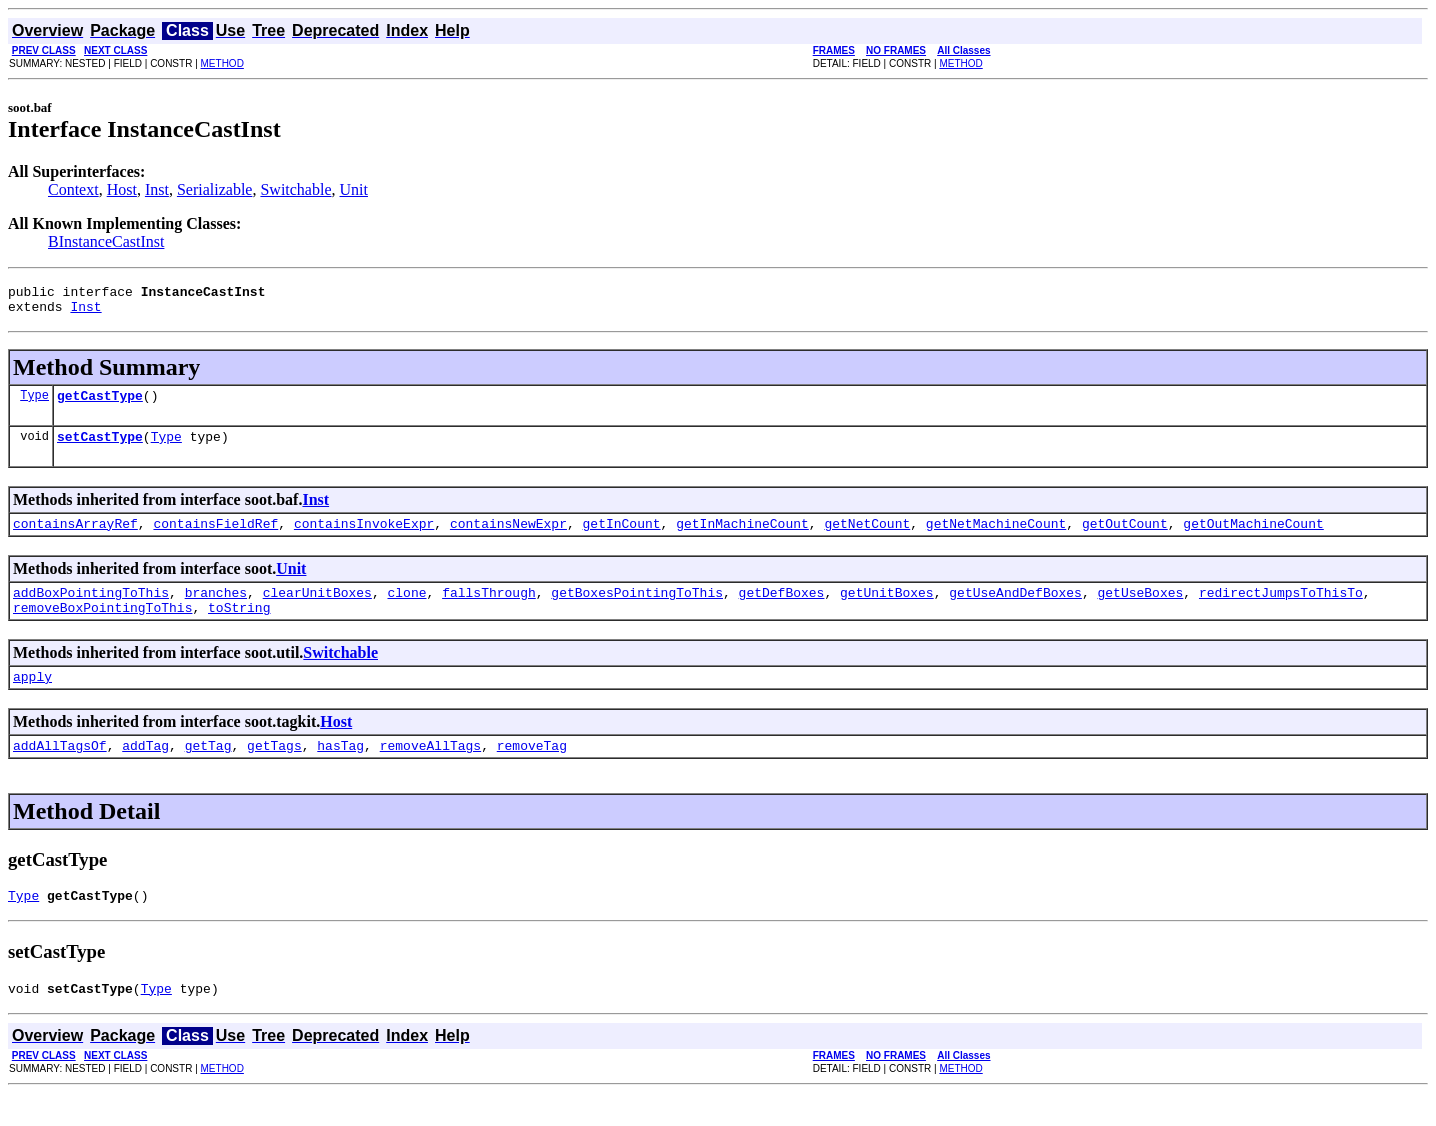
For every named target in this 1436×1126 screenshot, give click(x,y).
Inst (157, 189)
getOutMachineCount (1253, 538)
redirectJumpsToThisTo (1281, 610)
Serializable (215, 189)
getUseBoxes (1140, 610)
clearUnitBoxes (317, 610)
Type (34, 403)
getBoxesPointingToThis (637, 610)
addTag (145, 772)
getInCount (621, 538)
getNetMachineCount (996, 538)
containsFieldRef (215, 538)
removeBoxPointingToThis (102, 628)
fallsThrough (489, 610)
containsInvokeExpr (364, 538)
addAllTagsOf (60, 772)
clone (406, 610)
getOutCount (1125, 538)
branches (216, 610)
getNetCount (867, 538)
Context (73, 189)
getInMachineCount (742, 538)
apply (32, 700)
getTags (274, 772)
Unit (354, 189)
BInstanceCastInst (106, 241)
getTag (208, 772)
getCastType (100, 404)
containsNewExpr (508, 538)
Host (122, 189)
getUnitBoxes (887, 610)
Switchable (295, 189)
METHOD (222, 63)
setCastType (100, 448)
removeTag (532, 772)
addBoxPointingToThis (91, 610)
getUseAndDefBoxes (1015, 610)
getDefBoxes (782, 610)
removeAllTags (430, 772)
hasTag (340, 772)
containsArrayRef (75, 538)
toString (239, 628)
